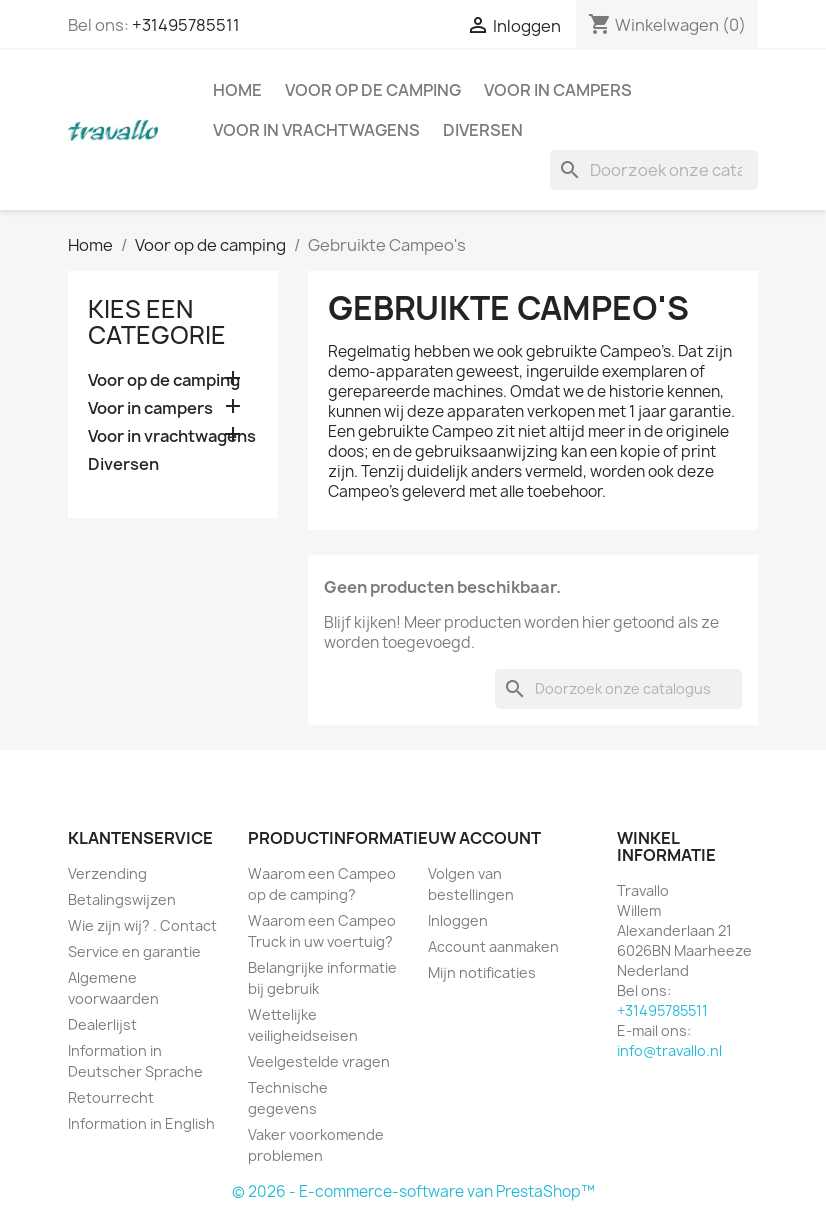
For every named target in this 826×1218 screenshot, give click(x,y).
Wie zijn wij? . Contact (142, 925)
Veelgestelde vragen (319, 1061)
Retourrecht (111, 1097)
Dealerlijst (102, 1024)
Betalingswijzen (122, 899)
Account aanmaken (493, 946)
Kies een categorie (157, 322)
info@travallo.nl (669, 1050)
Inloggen (458, 920)
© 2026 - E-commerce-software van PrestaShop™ (413, 1191)
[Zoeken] (654, 170)
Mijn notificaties (482, 972)
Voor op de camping (373, 90)
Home (237, 90)
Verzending (107, 873)
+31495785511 (186, 25)
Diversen (483, 130)
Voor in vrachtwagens (316, 130)
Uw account (484, 838)
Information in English (141, 1123)
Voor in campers (558, 90)
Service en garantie (134, 951)
